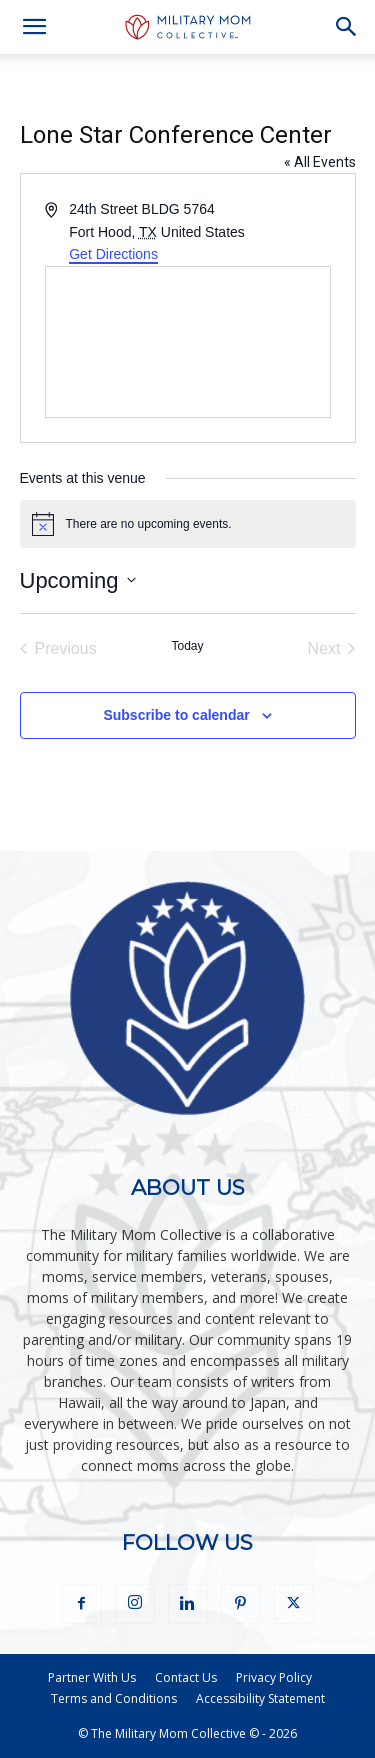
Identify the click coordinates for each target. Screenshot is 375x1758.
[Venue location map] (188, 342)
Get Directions (113, 254)
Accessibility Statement (260, 1698)
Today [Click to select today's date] (187, 646)
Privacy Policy (274, 1677)
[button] (34, 27)
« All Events (320, 162)
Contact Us (186, 1677)
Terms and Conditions (114, 1698)
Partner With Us (92, 1677)
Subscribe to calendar (176, 715)
